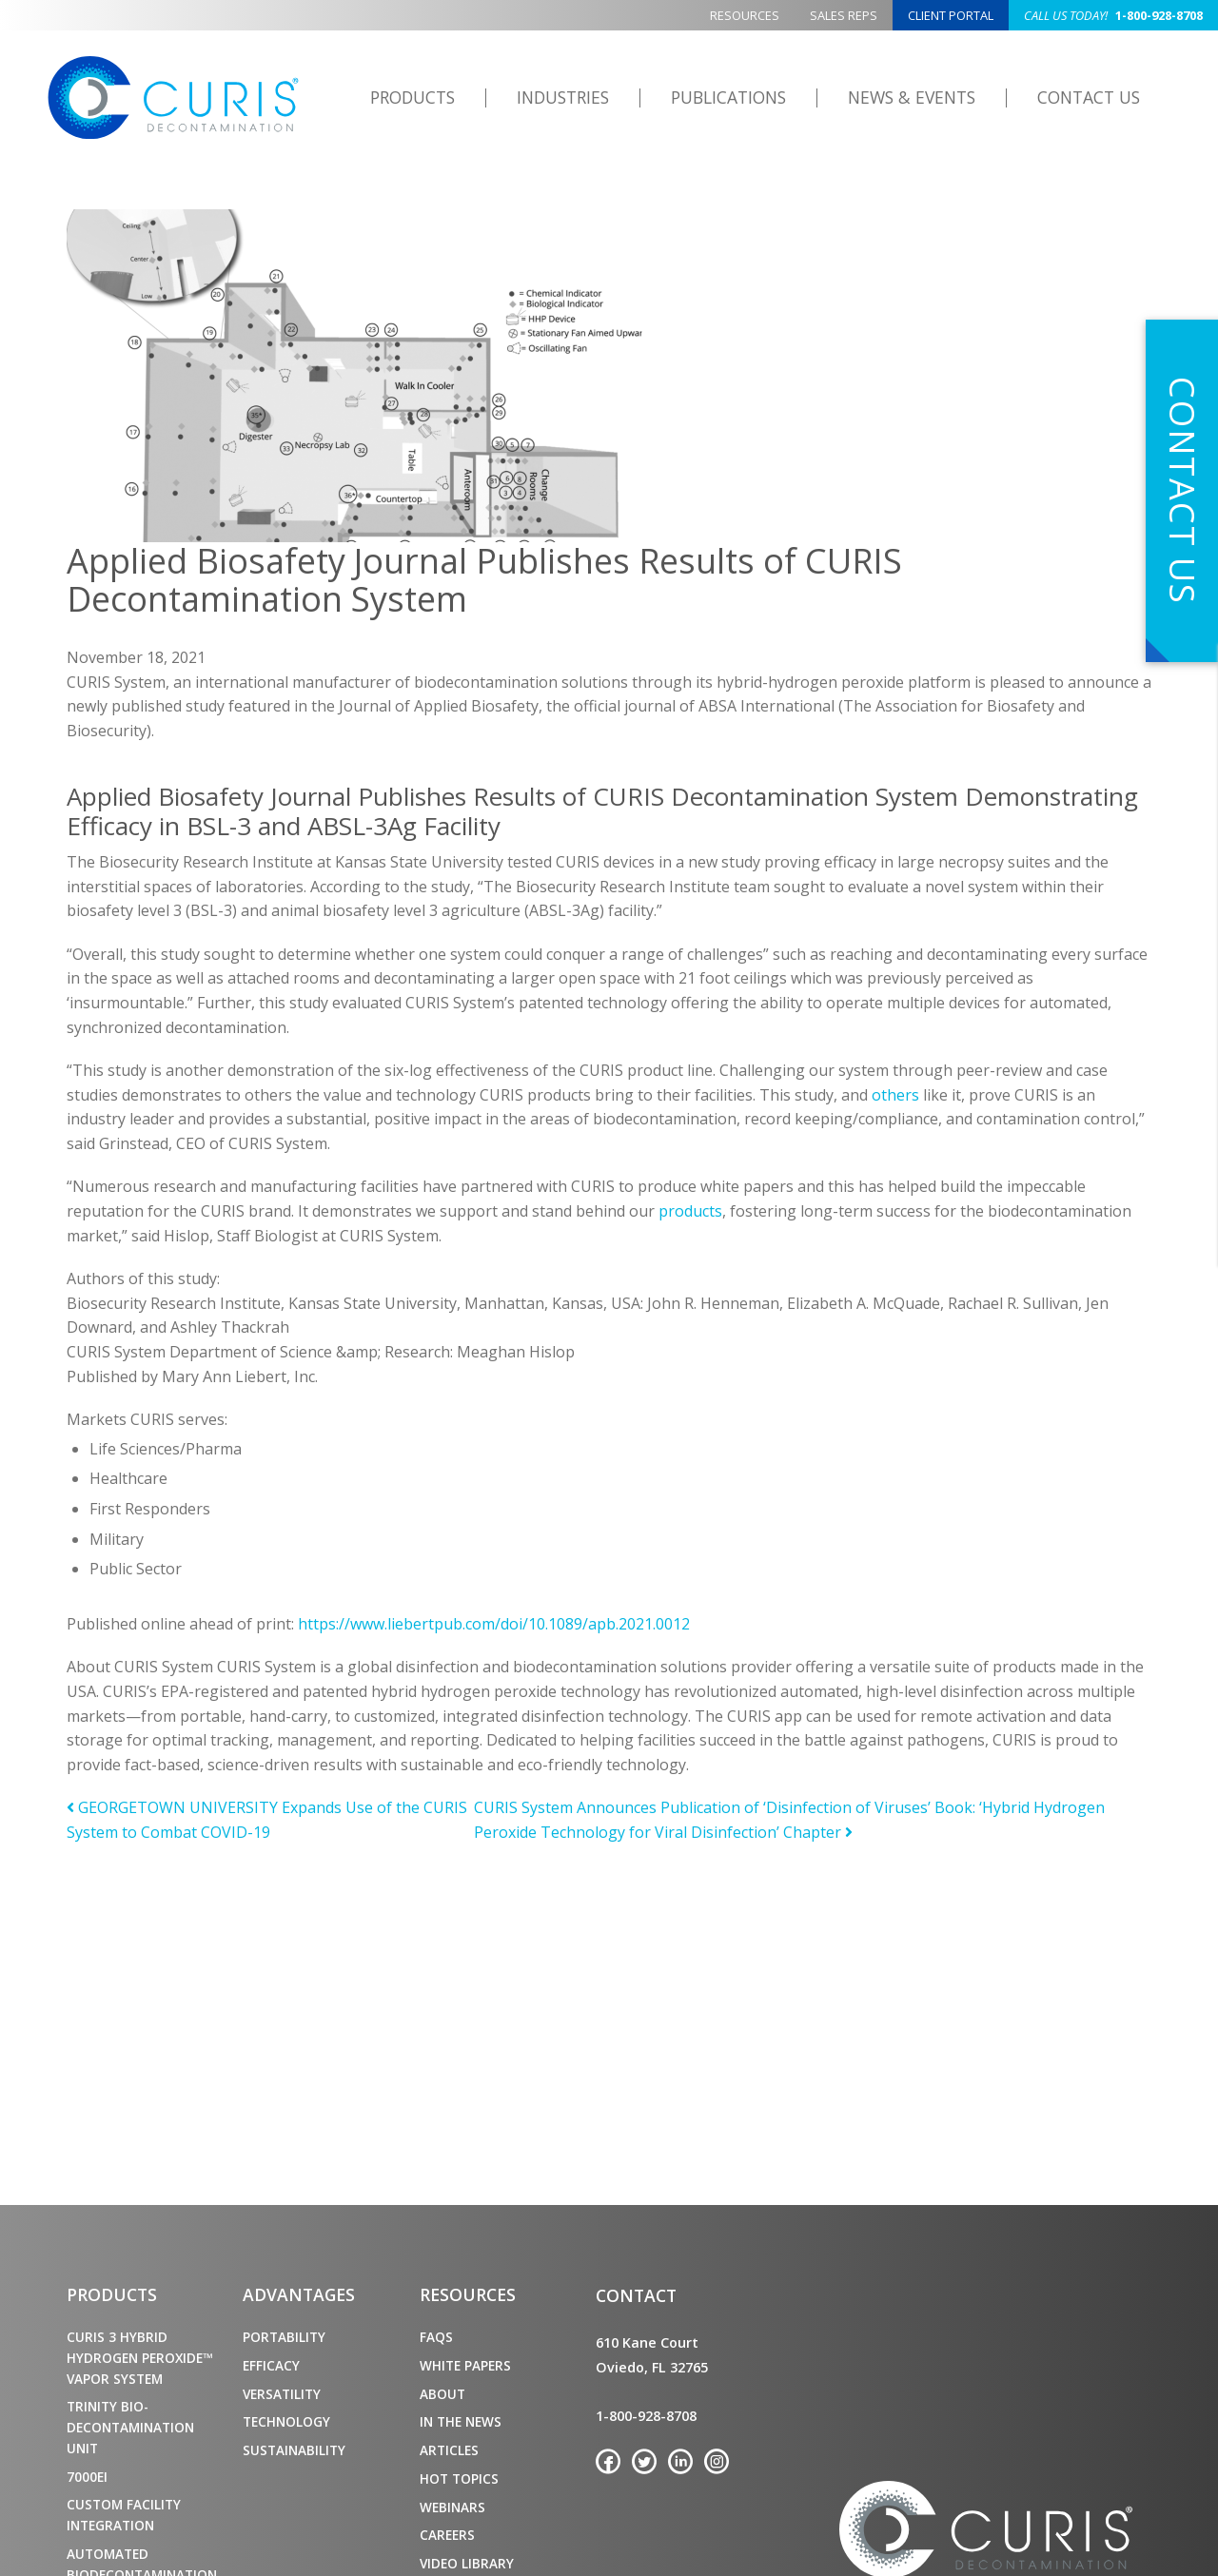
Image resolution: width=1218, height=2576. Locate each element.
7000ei (87, 2477)
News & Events (911, 97)
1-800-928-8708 (1113, 15)
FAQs (436, 2337)
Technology (286, 2421)
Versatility (282, 2394)
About (442, 2394)
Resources (744, 15)
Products (412, 97)
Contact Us (1088, 97)
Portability (284, 2337)
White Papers (465, 2365)
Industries (563, 97)
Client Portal (950, 15)
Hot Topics (459, 2478)
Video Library (467, 2563)
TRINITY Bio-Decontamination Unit (130, 2427)
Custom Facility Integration (124, 2514)
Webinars (452, 2507)
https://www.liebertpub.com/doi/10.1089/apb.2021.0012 (494, 1623)
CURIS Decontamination (173, 98)
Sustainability (294, 2450)
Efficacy (271, 2365)
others (895, 1094)
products (690, 1210)
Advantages (299, 2294)
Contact (636, 2295)
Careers (447, 2535)
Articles (449, 2450)
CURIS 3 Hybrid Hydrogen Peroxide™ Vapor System (139, 2358)
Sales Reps (843, 15)
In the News (460, 2421)
